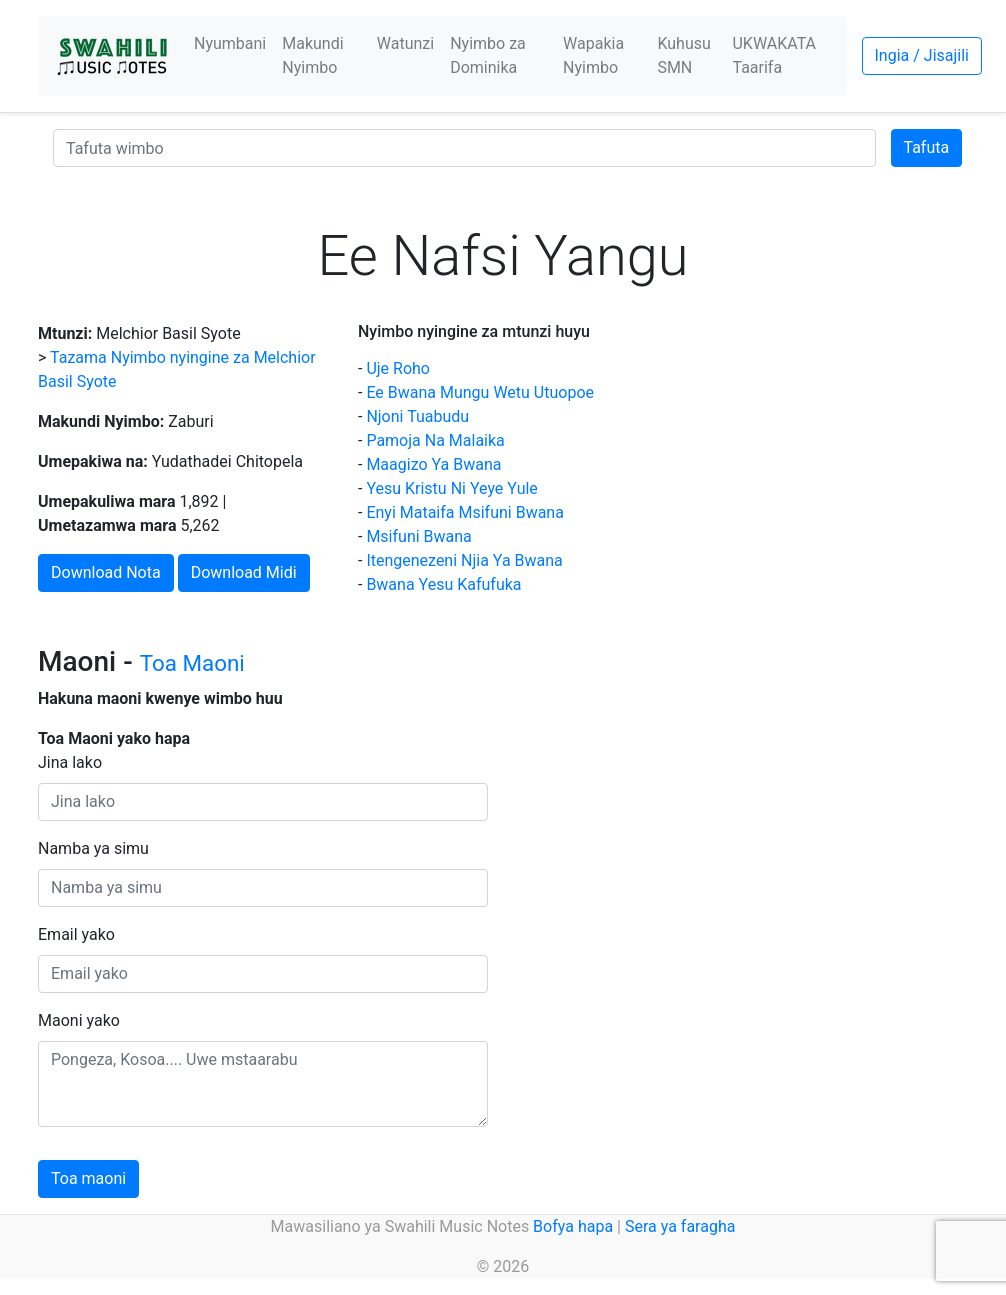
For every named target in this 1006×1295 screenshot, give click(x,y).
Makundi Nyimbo (312, 55)
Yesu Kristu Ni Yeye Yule (451, 488)
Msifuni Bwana (418, 536)
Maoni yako (79, 1020)
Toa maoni (88, 1178)
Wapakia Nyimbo (593, 55)
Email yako (76, 934)
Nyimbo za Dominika (488, 55)
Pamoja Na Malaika (435, 440)
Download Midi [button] (244, 572)
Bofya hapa (573, 1226)
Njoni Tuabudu (417, 416)
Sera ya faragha (680, 1226)
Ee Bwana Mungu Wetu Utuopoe (480, 392)
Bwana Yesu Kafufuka (443, 584)
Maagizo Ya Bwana (433, 464)
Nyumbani (230, 43)
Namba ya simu (93, 848)
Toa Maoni (192, 663)
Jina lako (70, 762)
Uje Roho (398, 368)
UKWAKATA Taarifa (774, 55)
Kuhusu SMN (683, 55)
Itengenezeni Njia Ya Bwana (464, 560)
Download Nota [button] (106, 572)
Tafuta (927, 147)
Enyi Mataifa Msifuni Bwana (465, 512)
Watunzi (405, 43)
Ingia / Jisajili (922, 55)
